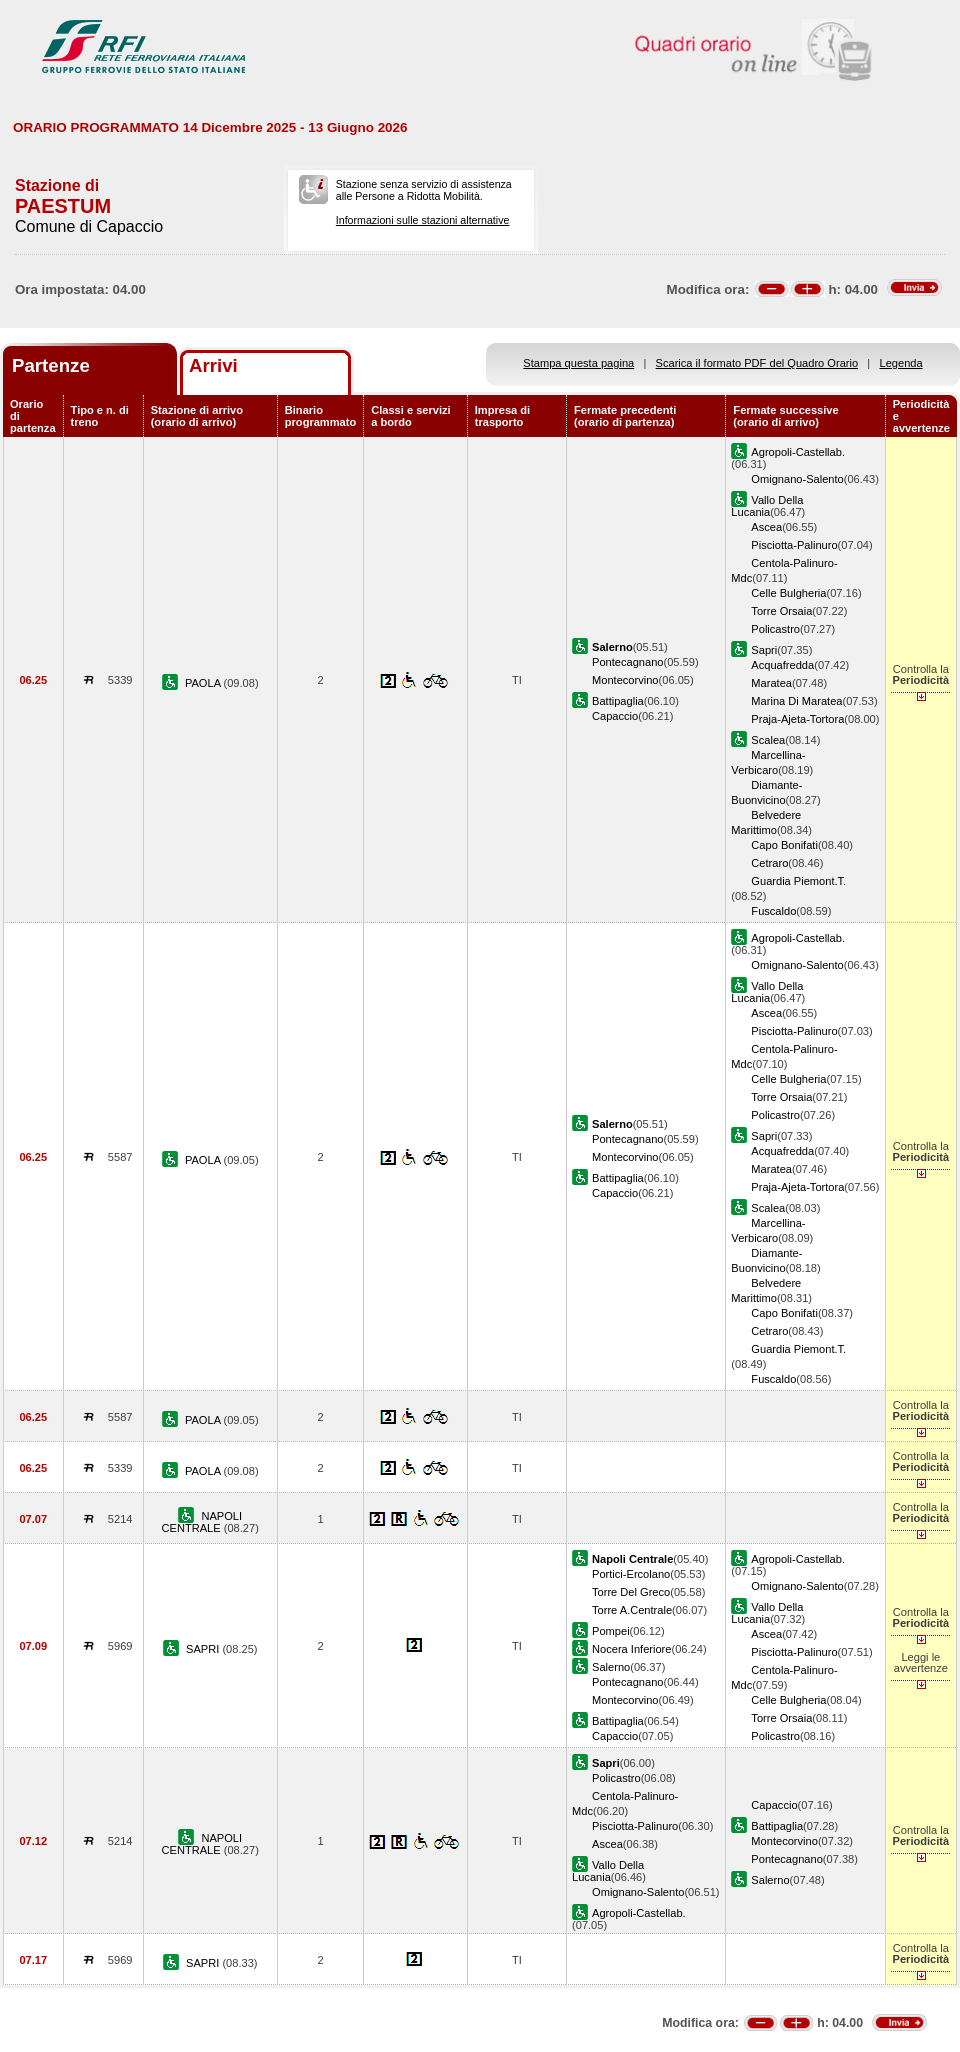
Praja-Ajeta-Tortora (797, 719)
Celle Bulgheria (788, 593)
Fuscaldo (773, 911)
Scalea (768, 740)
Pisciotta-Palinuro (794, 545)
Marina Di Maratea (796, 701)
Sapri (764, 650)
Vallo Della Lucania (767, 506)
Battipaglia (618, 701)
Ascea (766, 527)
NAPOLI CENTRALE (202, 1522)
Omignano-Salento (797, 479)
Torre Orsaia (781, 611)
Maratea (771, 683)
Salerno (611, 1667)
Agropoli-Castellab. (798, 452)
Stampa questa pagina (578, 363)
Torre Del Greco (631, 1592)
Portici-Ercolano (631, 1574)
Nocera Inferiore (631, 1649)
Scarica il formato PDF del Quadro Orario (757, 363)
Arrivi (213, 365)
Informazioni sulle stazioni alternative (423, 220)
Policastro (775, 629)
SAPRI (204, 1649)
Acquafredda (782, 665)
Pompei (611, 1631)
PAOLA (204, 683)
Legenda (901, 363)
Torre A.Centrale (632, 1610)
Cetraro (769, 863)
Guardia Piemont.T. (798, 881)
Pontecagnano (627, 662)
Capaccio (615, 716)
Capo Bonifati (784, 845)
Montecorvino (625, 680)
